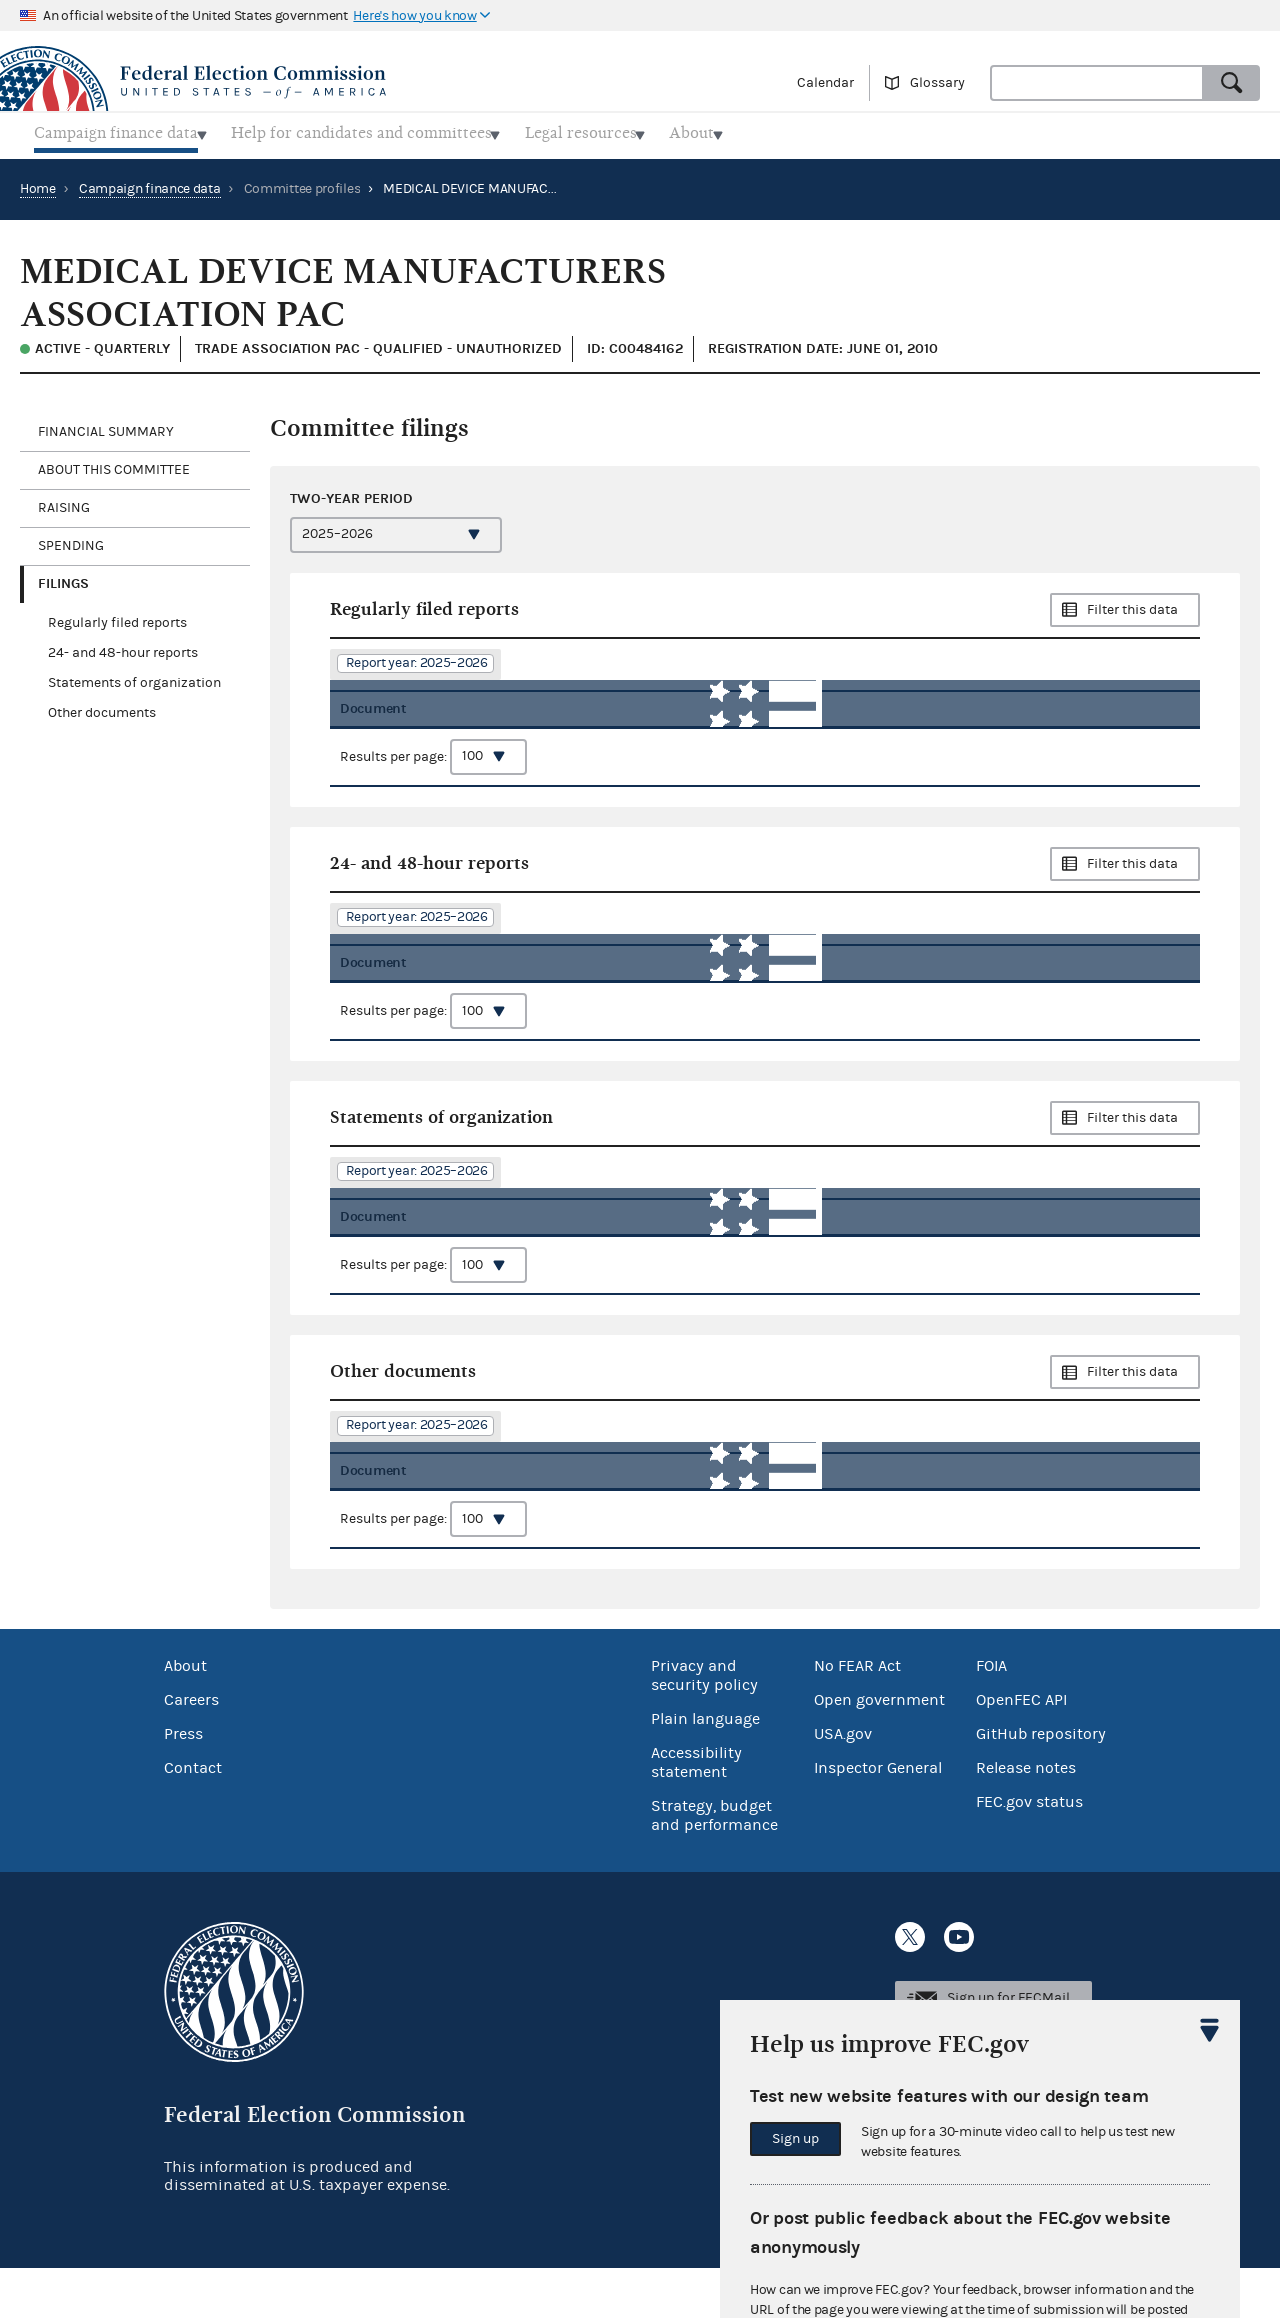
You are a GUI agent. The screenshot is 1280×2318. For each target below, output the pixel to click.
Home (38, 183)
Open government (879, 1750)
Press (183, 1784)
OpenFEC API (1021, 1750)
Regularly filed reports (117, 617)
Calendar (825, 83)
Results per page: (433, 765)
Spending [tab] (71, 540)
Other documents (102, 707)
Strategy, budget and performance (714, 1865)
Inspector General (878, 1818)
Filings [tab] (63, 577)
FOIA (991, 1716)
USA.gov (843, 1784)
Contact (193, 1818)
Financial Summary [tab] (106, 426)
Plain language (705, 1769)
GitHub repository (1041, 1784)
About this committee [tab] (114, 464)
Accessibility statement (696, 1812)
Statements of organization (134, 677)
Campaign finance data (150, 183)
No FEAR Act (857, 1716)
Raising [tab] (64, 502)
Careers (191, 1750)
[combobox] (1097, 83)
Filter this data (1132, 604)
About (185, 1716)
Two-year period (351, 493)
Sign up (795, 2139)
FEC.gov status (1029, 1852)
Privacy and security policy (704, 1725)
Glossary (937, 83)
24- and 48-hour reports (123, 647)
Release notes (1026, 1818)
